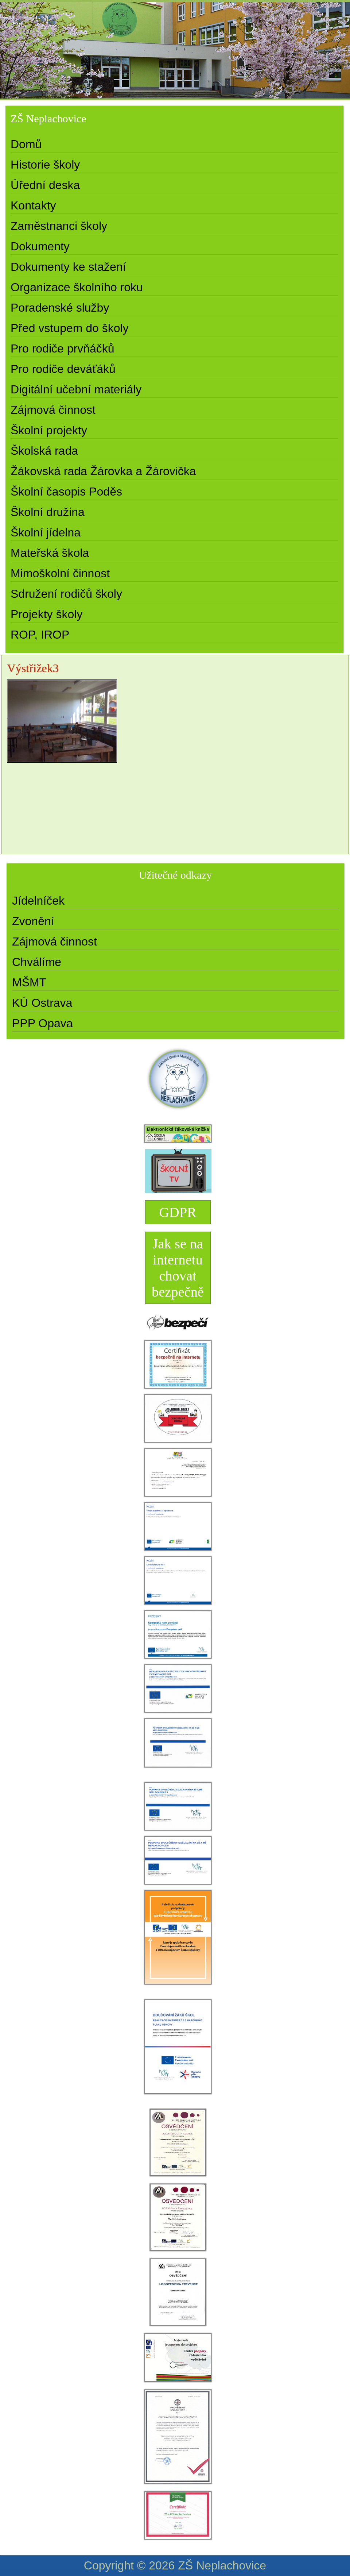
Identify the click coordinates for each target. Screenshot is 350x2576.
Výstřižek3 (33, 668)
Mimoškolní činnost (60, 573)
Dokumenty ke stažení (68, 266)
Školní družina (48, 512)
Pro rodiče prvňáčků (62, 348)
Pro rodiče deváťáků (63, 369)
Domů (26, 144)
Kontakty (33, 205)
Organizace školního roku (77, 287)
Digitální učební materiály (76, 389)
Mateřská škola (50, 552)
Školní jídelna (46, 532)
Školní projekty (49, 430)
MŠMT (29, 982)
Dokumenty (40, 246)
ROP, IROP (40, 634)
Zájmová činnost (53, 409)
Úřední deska (45, 185)
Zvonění (33, 921)
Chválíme (36, 962)
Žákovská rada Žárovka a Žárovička (103, 471)
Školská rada (44, 450)
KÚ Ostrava (42, 1002)
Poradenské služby (60, 307)
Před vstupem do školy (70, 328)
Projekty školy (46, 614)
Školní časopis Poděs (66, 491)
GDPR (177, 1212)
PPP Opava (42, 1023)
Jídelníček (38, 900)
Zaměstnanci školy (59, 225)
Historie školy (45, 164)
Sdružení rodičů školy (66, 593)
